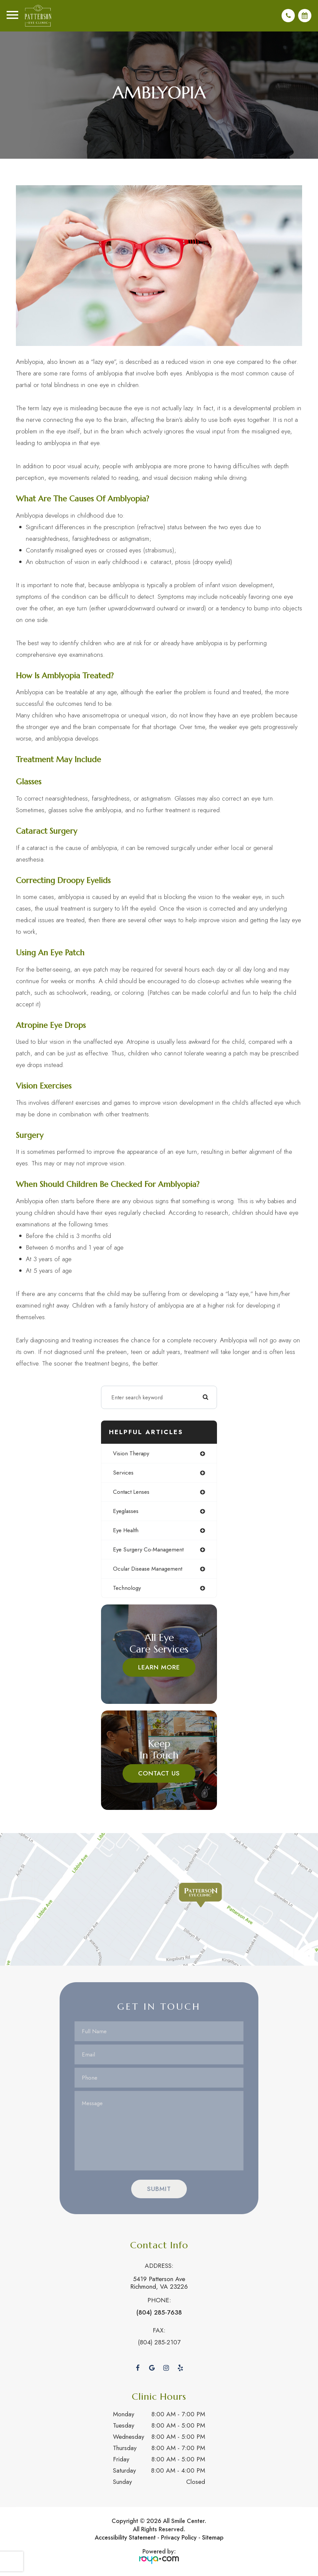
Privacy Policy (179, 2538)
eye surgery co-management (148, 1550)
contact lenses (131, 1493)
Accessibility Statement (125, 2538)
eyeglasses (125, 1512)
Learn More (159, 1668)
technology (127, 1589)
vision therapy (131, 1454)
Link (159, 1900)
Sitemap (213, 2538)
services (123, 1474)
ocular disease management (147, 1570)
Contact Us (159, 1774)
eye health (125, 1531)
